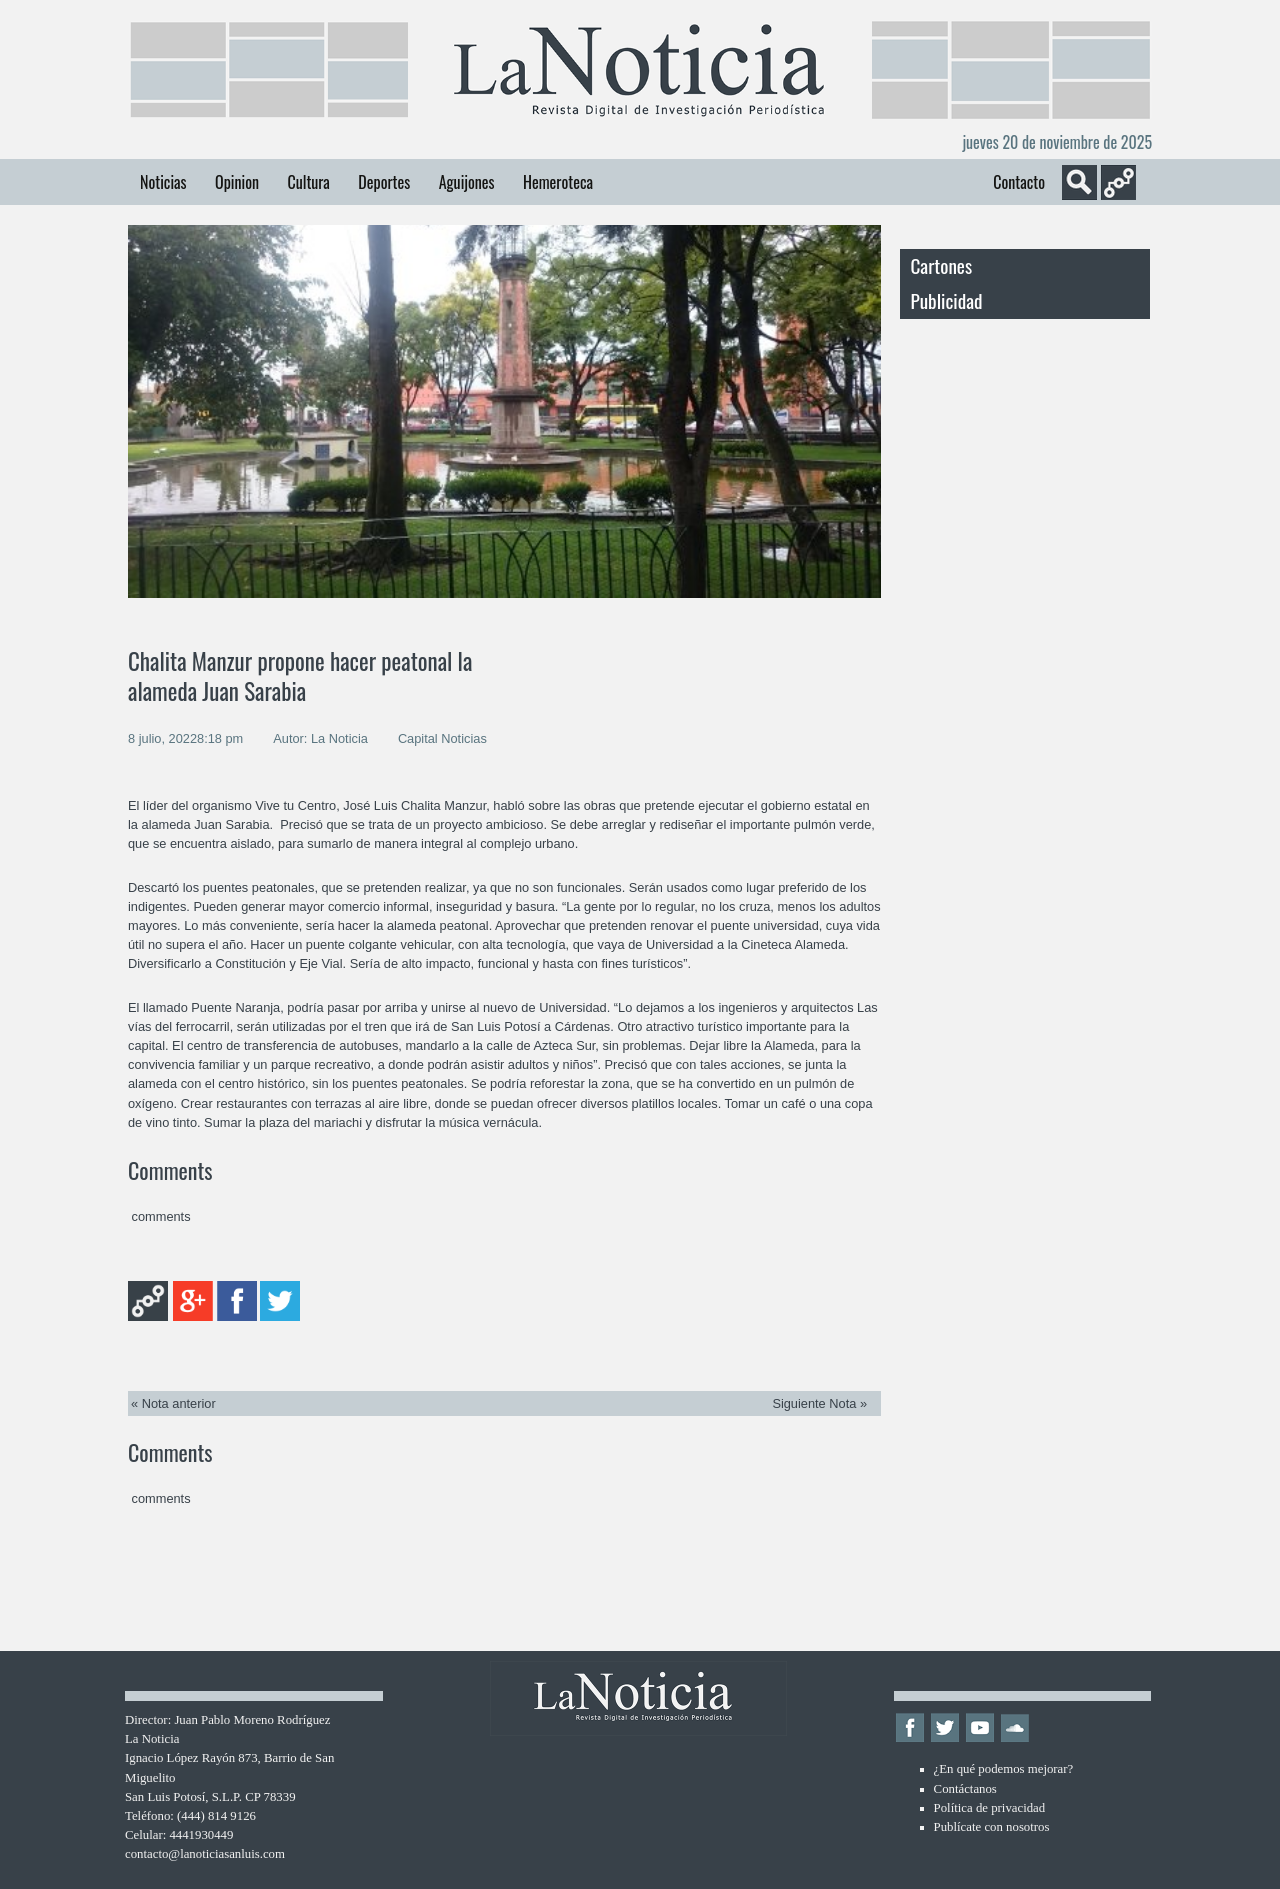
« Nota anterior (173, 1403)
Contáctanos (965, 1789)
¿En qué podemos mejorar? (1004, 1769)
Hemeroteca (558, 182)
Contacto (1019, 182)
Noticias (163, 182)
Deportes (384, 182)
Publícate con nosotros (992, 1827)
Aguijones (467, 182)
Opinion (237, 182)
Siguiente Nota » (819, 1403)
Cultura (308, 182)
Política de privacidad (990, 1808)
